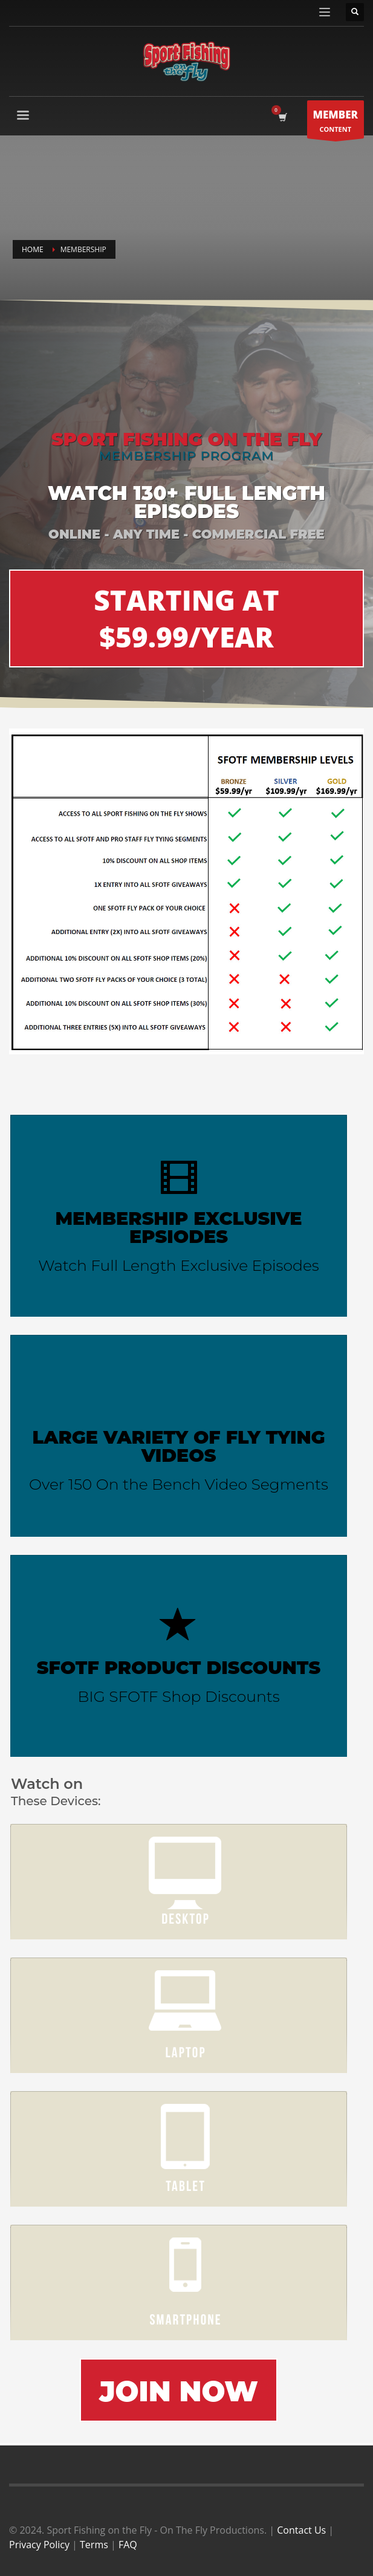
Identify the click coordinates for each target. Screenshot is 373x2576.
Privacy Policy (39, 2544)
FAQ (127, 2544)
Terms (94, 2544)
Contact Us (301, 2530)
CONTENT (336, 122)
